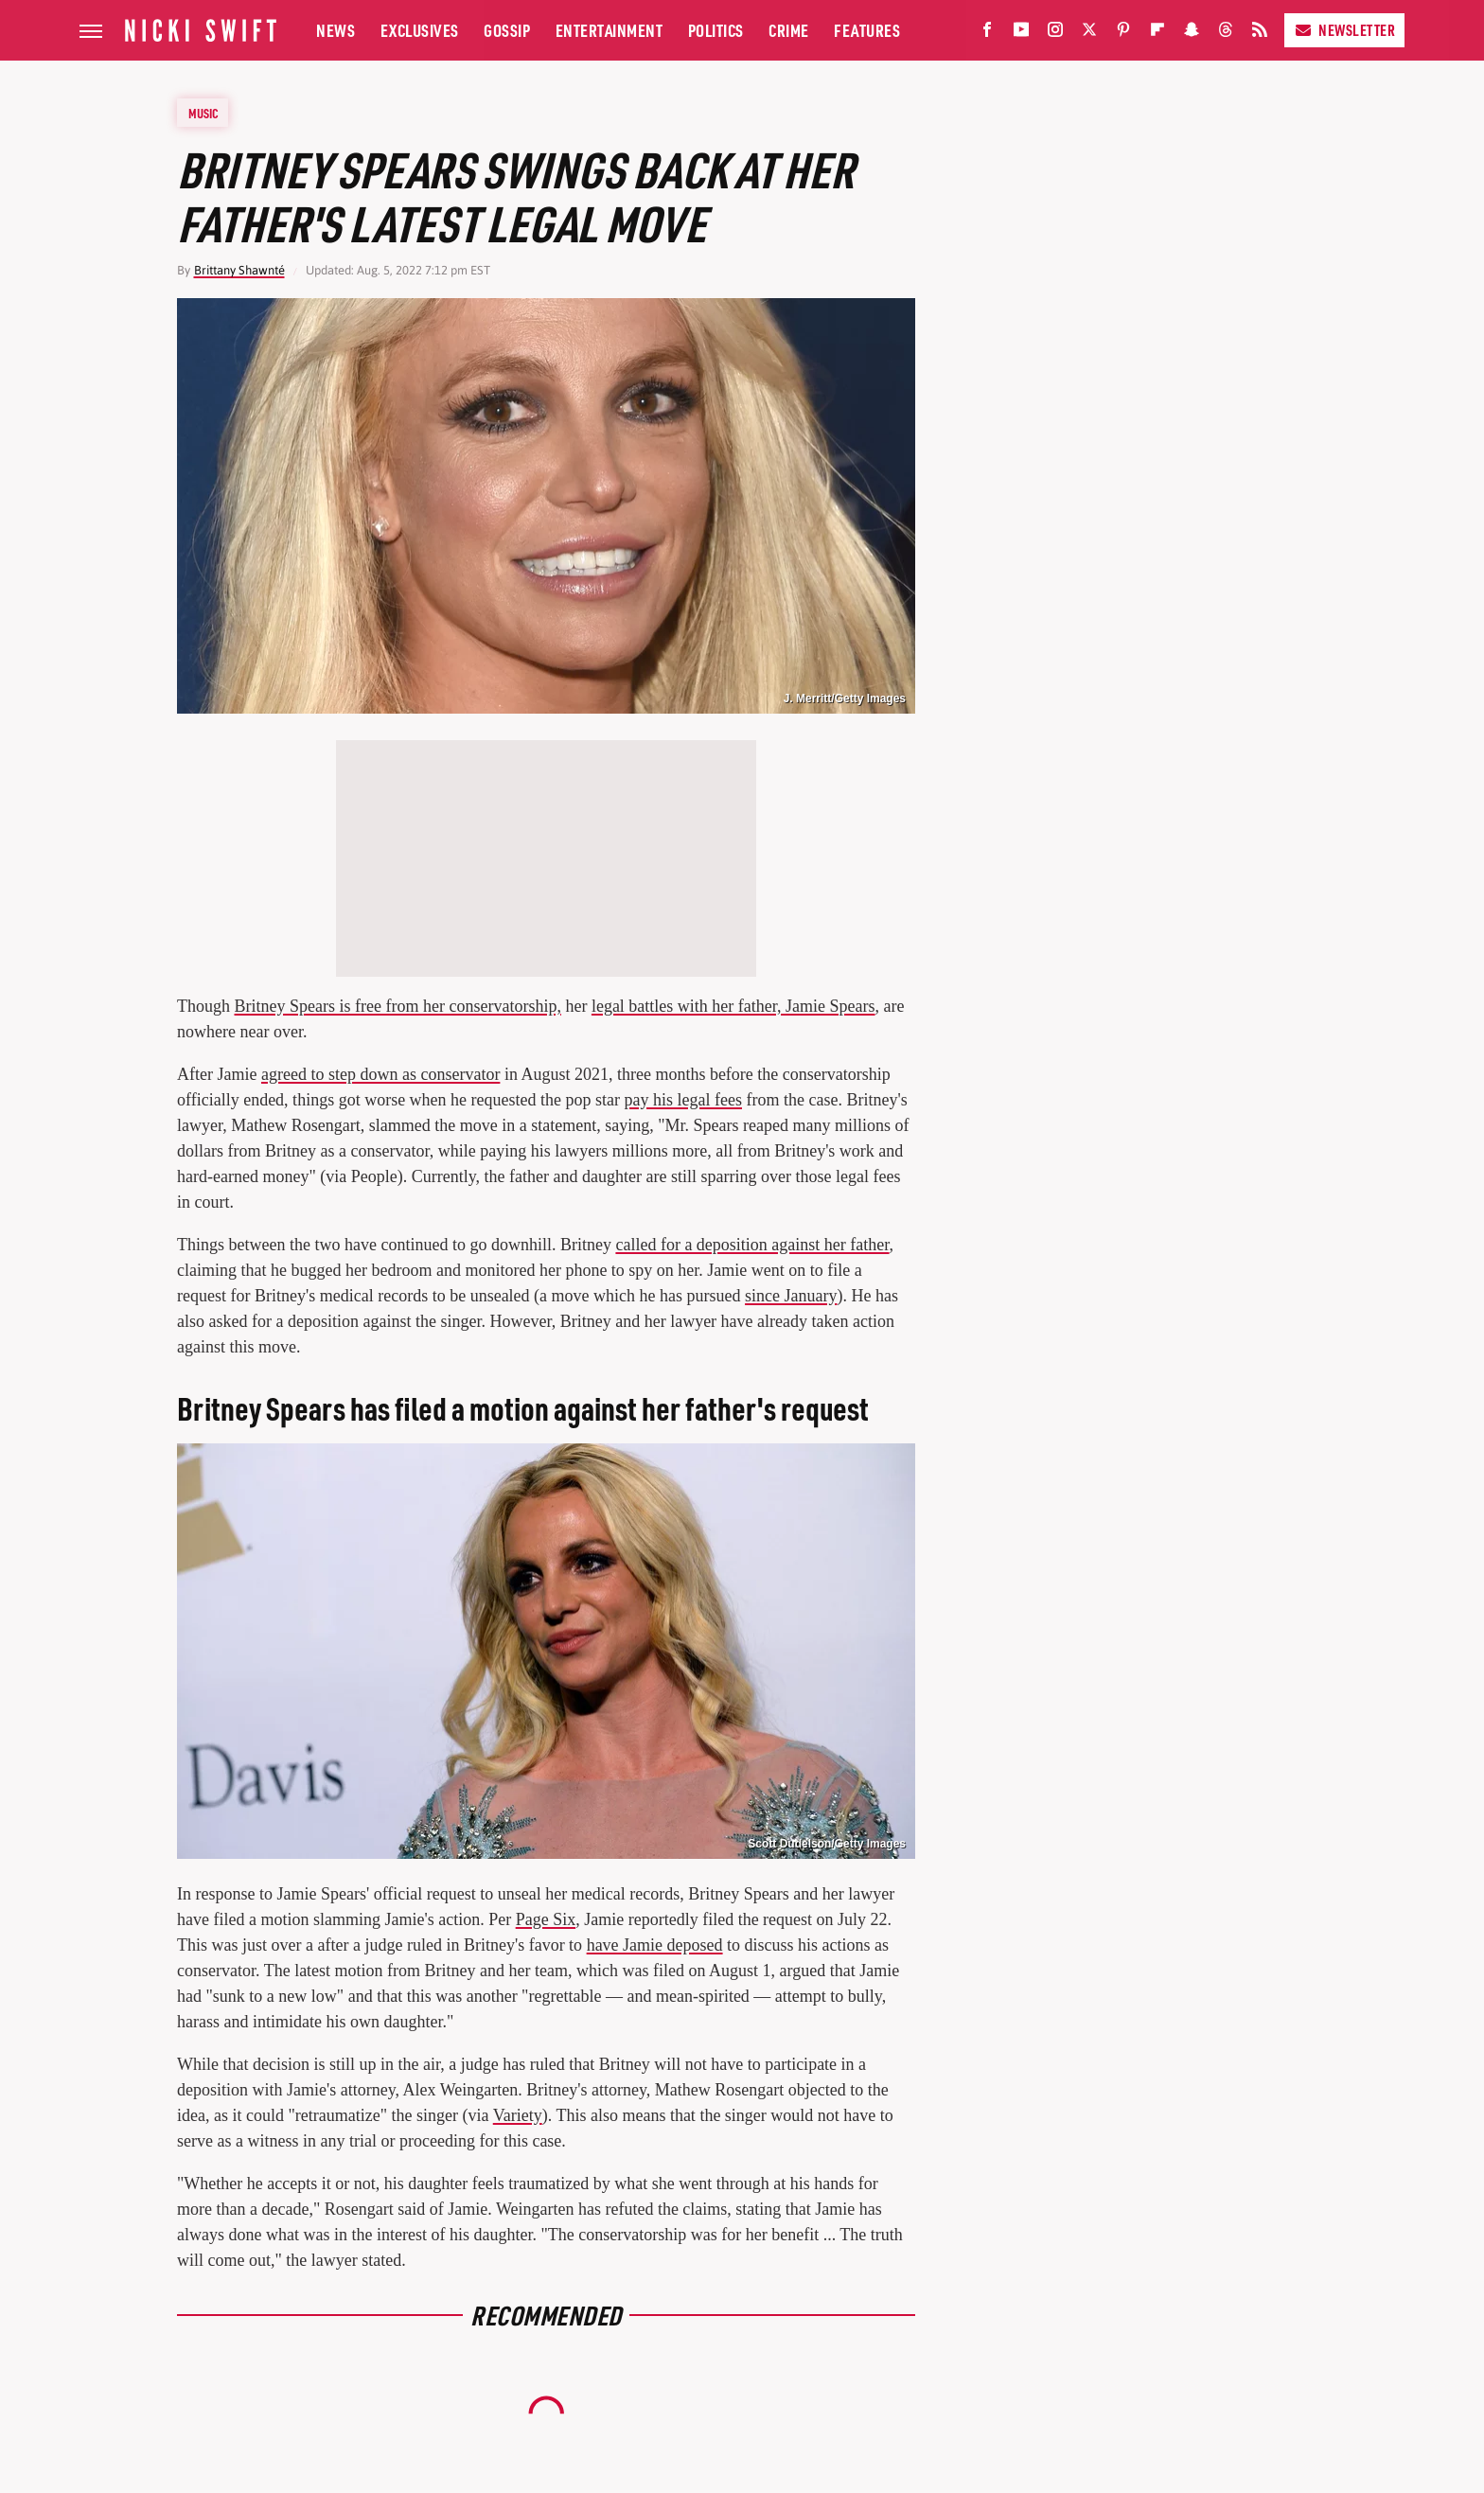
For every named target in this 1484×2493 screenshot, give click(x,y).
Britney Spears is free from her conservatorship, (398, 1006)
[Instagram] (1055, 33)
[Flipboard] (1157, 33)
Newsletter (1344, 30)
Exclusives (419, 30)
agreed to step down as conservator (380, 1074)
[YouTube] (1021, 33)
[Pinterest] (1123, 33)
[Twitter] (1089, 33)
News (335, 30)
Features (867, 30)
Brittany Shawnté (239, 270)
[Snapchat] (1191, 33)
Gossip (507, 30)
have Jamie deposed (655, 1945)
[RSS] (1259, 33)
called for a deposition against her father (752, 1244)
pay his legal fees (683, 1099)
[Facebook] (987, 33)
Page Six (546, 1919)
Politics (716, 30)
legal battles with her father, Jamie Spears (733, 1006)
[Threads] (1225, 33)
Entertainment (609, 30)
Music (203, 112)
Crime (788, 30)
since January (791, 1295)
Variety (517, 2115)
